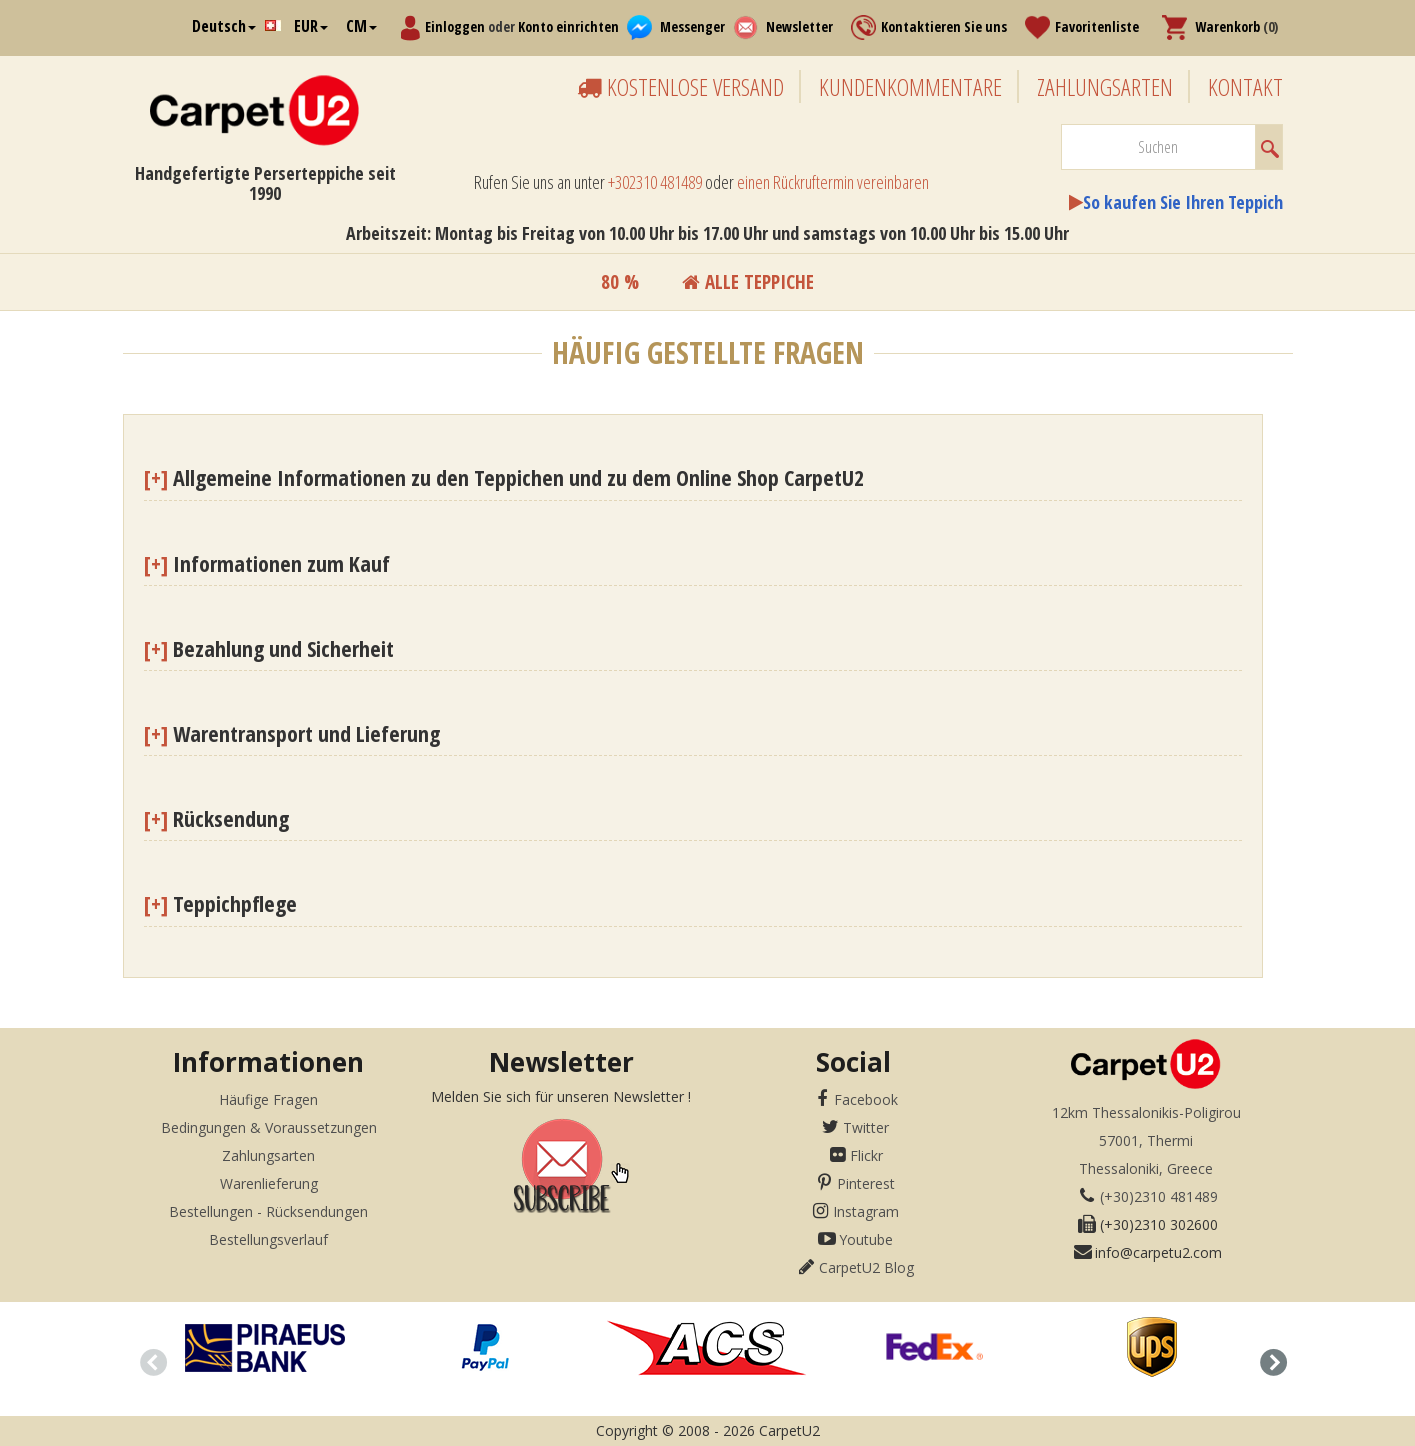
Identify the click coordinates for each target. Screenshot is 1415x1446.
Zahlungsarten (268, 1155)
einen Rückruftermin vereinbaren (833, 182)
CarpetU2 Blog (866, 1267)
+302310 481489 (655, 182)
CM (361, 26)
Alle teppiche (748, 282)
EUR (311, 26)
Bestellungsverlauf (268, 1239)
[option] (264, 1347)
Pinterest (866, 1183)
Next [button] (1268, 1359)
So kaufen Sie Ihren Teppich (1183, 202)
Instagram (866, 1211)
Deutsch (224, 26)
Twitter (866, 1127)
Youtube (866, 1239)
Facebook (866, 1099)
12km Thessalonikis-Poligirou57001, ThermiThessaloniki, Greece (1146, 1140)
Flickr (866, 1155)
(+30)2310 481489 (1159, 1196)
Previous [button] (148, 1359)
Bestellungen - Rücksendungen (268, 1211)
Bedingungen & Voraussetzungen (269, 1127)
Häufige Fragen (268, 1099)
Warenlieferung (269, 1183)
